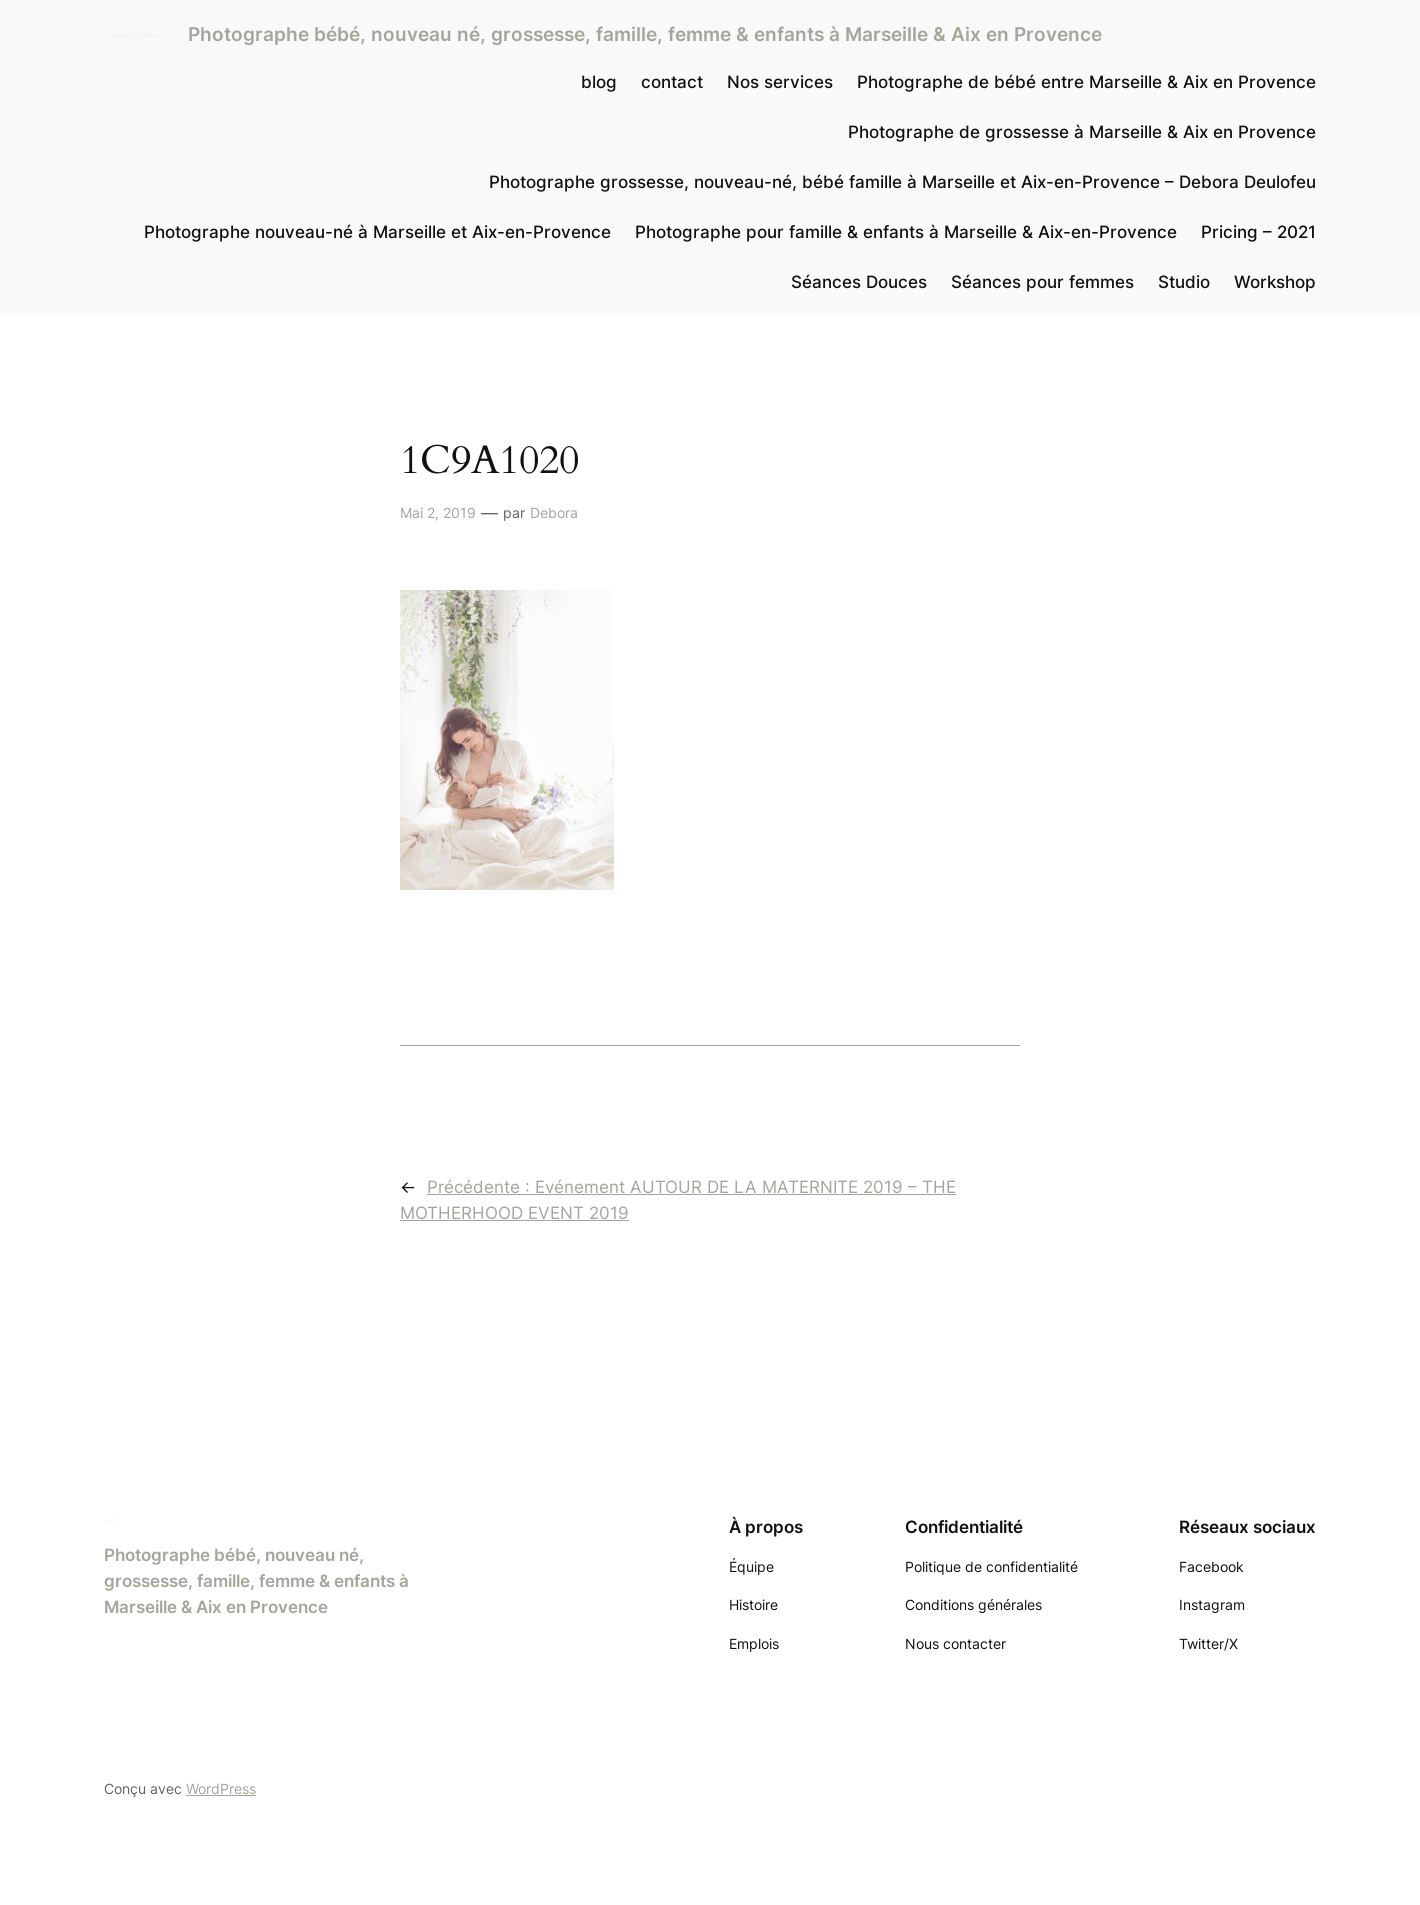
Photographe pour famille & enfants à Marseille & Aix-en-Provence (906, 232)
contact (672, 82)
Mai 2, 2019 (438, 512)
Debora (554, 512)
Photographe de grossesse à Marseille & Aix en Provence (1082, 132)
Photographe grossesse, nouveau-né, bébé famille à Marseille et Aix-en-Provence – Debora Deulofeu (902, 182)
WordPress (221, 1788)
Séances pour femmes (1042, 282)
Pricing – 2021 (1258, 232)
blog (599, 82)
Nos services (780, 82)
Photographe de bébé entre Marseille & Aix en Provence (1086, 82)
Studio (1184, 282)
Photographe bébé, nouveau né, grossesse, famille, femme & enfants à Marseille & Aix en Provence (645, 34)
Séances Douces (859, 282)
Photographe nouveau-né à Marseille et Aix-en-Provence (377, 232)
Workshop (1275, 282)
